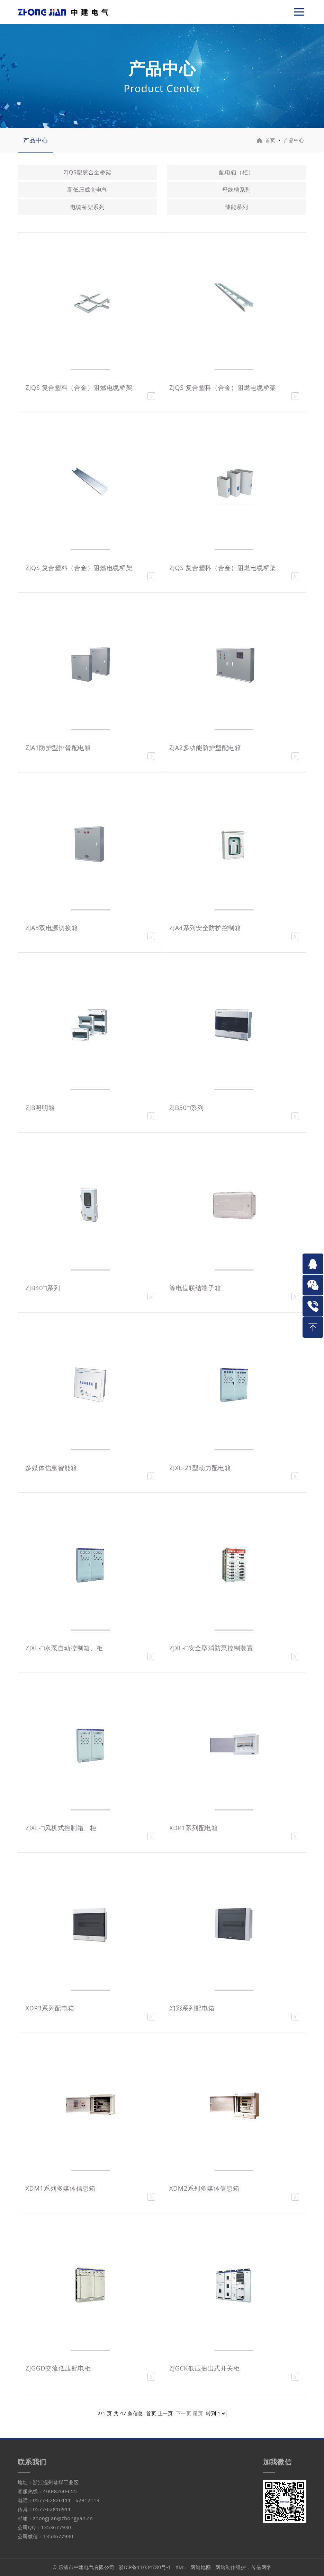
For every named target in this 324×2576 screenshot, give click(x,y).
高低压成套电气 (87, 189)
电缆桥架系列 (87, 207)
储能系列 (236, 207)
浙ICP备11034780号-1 (145, 2567)
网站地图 (200, 2567)
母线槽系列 (236, 189)
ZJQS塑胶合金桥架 (87, 172)
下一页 (183, 2413)
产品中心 (35, 140)
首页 (271, 140)
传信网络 (261, 2567)
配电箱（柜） (236, 172)
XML (181, 2567)
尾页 (198, 2413)
